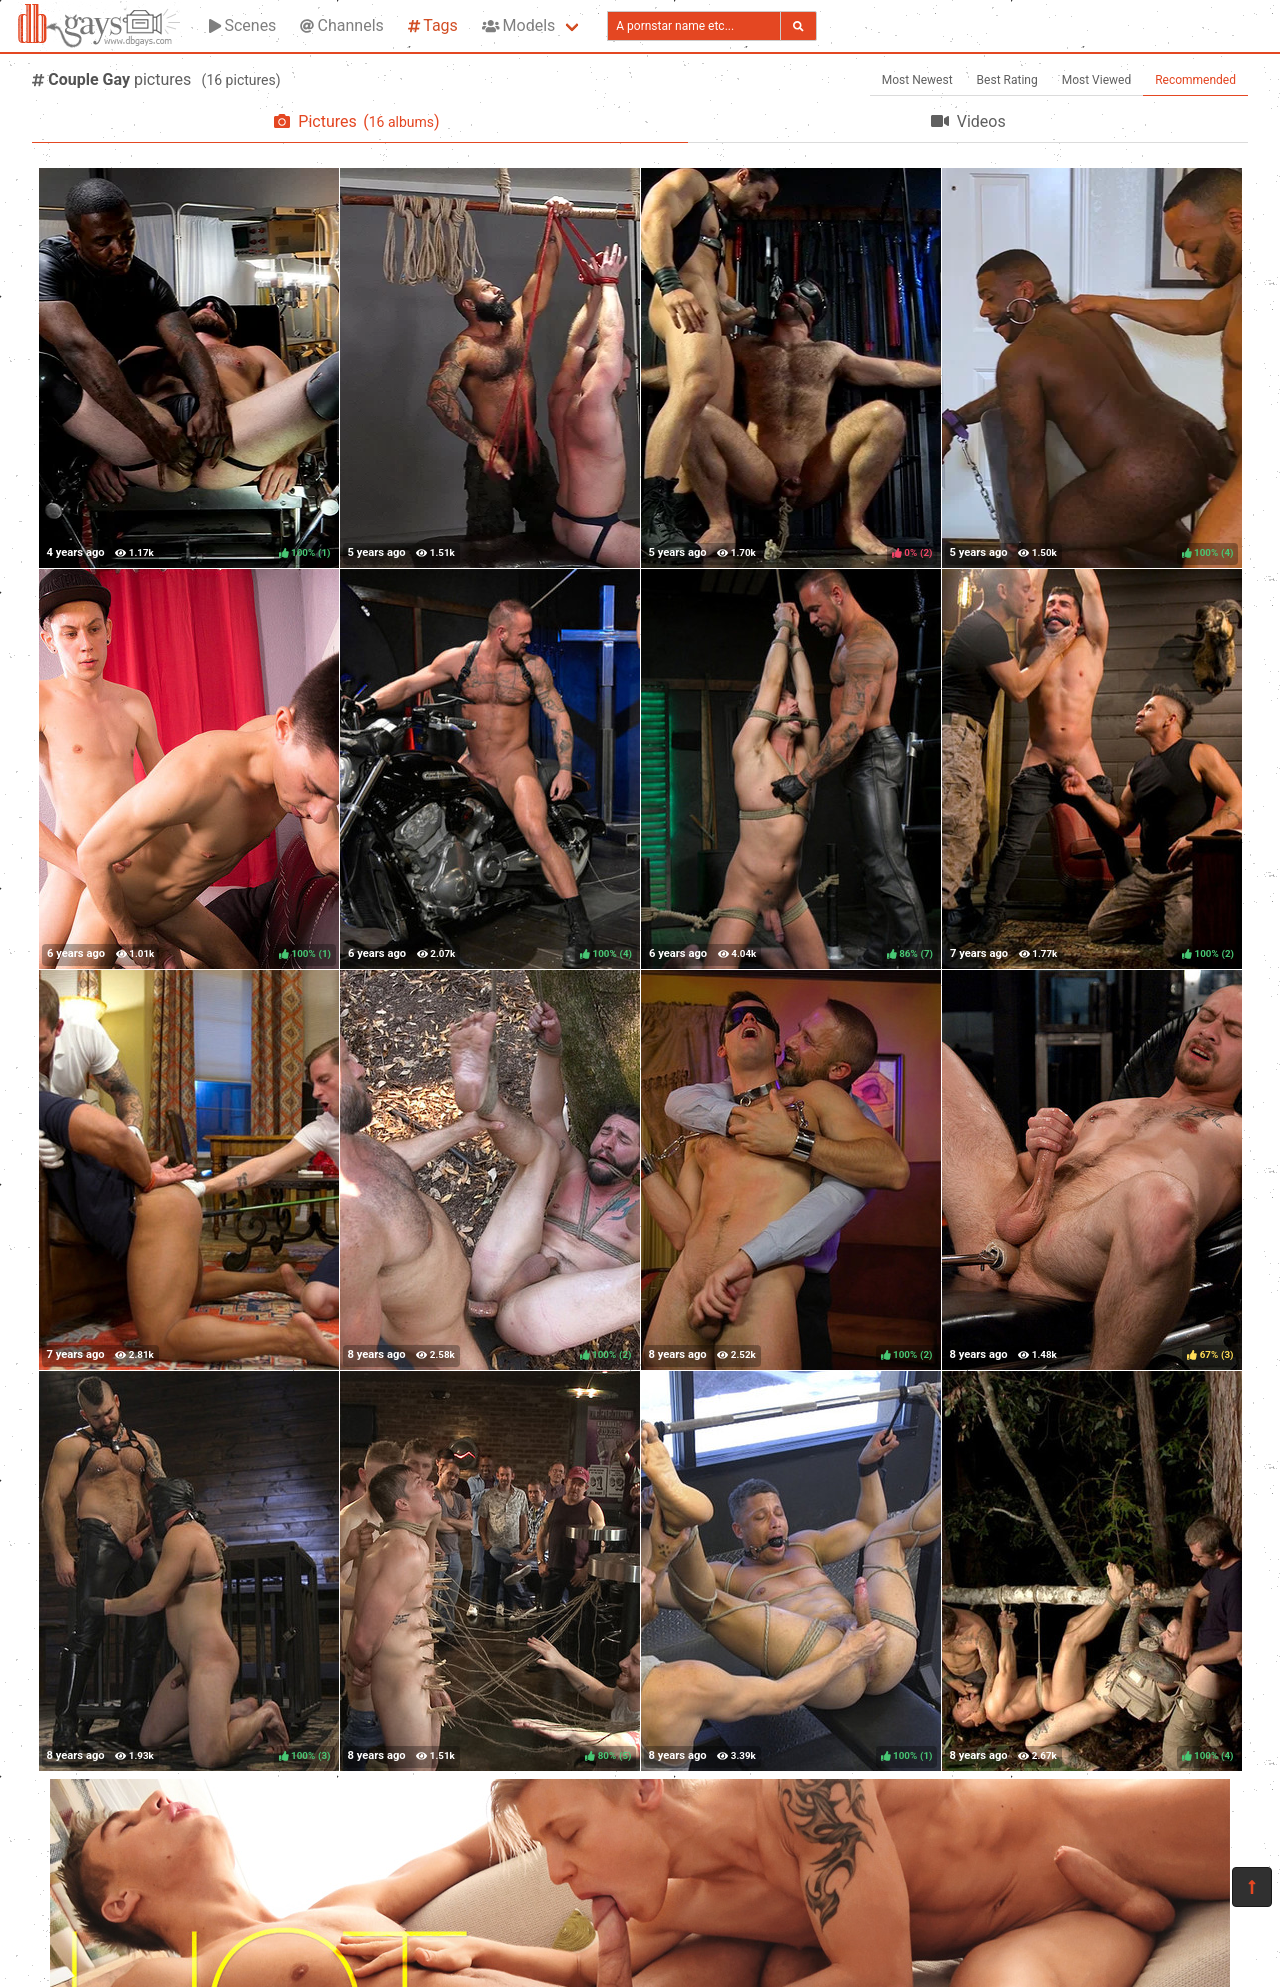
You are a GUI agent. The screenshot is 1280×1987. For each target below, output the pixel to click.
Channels (341, 25)
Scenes (242, 25)
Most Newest (917, 80)
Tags (433, 25)
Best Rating (1007, 80)
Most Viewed (1097, 80)
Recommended (1195, 80)
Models (518, 25)
